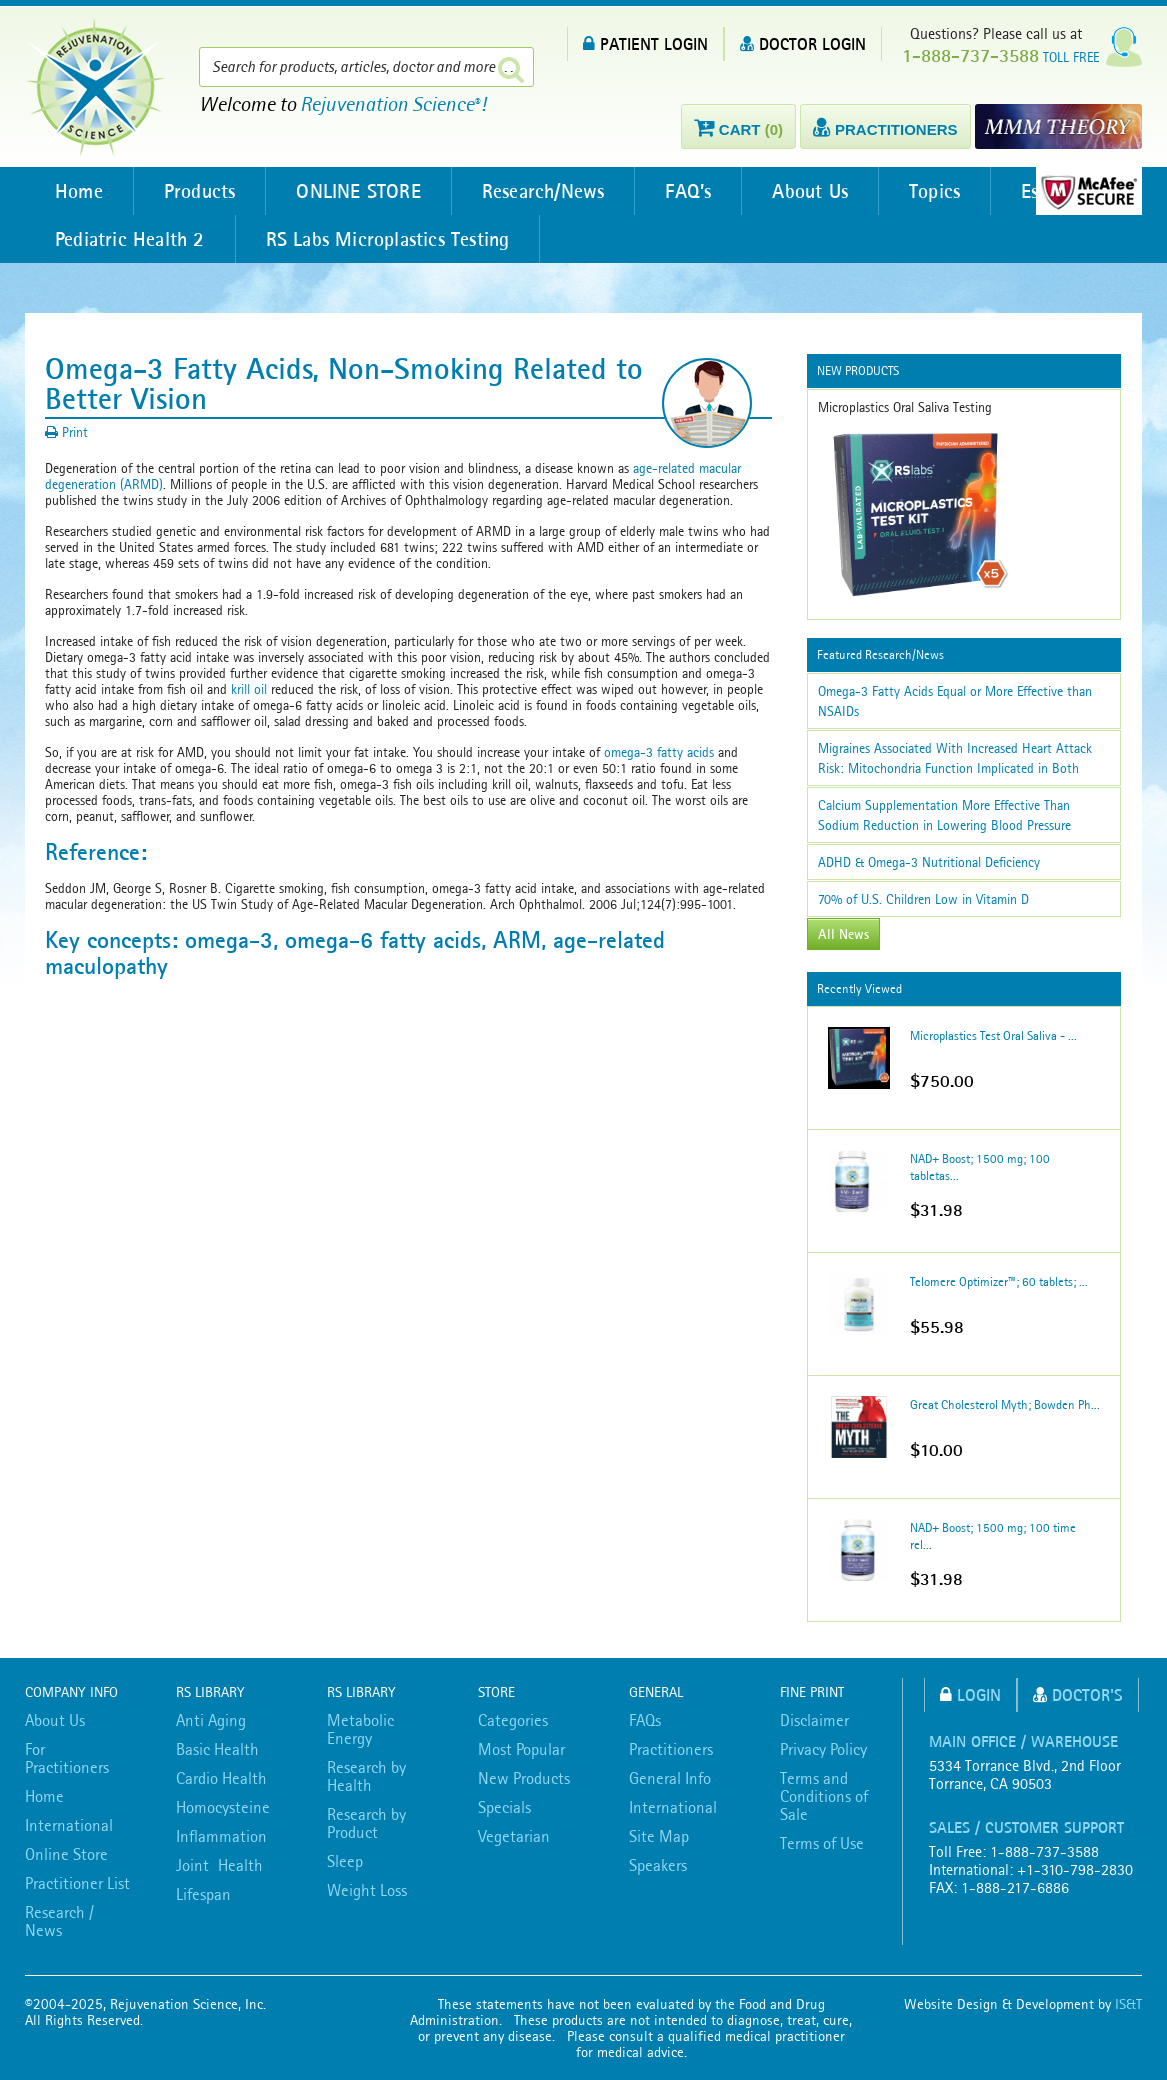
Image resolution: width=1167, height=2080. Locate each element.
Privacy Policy (823, 1749)
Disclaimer (814, 1720)
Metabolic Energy (360, 1729)
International (69, 1825)
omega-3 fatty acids (659, 752)
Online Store (66, 1854)
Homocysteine (223, 1807)
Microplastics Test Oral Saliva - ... (993, 1035)
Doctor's (1078, 1694)
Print (66, 432)
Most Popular (521, 1749)
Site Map (659, 1836)
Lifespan (203, 1894)
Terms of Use (822, 1843)
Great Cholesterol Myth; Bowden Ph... (1005, 1404)
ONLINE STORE (358, 191)
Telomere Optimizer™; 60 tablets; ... (999, 1281)
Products (200, 191)
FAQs (645, 1720)
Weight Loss (367, 1890)
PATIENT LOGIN (645, 43)
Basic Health (217, 1749)
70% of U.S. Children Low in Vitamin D (923, 899)
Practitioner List (77, 1883)
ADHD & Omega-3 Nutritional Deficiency (929, 862)
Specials (504, 1807)
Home (79, 191)
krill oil (249, 689)
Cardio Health (221, 1778)
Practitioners (671, 1749)
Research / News (59, 1921)
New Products (524, 1778)
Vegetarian (514, 1836)
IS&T (1128, 2004)
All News (843, 934)
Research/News (543, 191)
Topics (934, 191)
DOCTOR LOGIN (803, 43)
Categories (513, 1720)
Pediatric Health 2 (130, 239)
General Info (670, 1778)
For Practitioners (67, 1758)
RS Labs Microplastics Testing (388, 239)
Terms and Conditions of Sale (824, 1796)
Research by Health (366, 1776)
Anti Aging (211, 1720)
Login (970, 1694)
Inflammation (221, 1836)
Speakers (658, 1865)
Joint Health (219, 1865)
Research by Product (366, 1823)
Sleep (345, 1861)
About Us (810, 191)
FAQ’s (688, 191)
